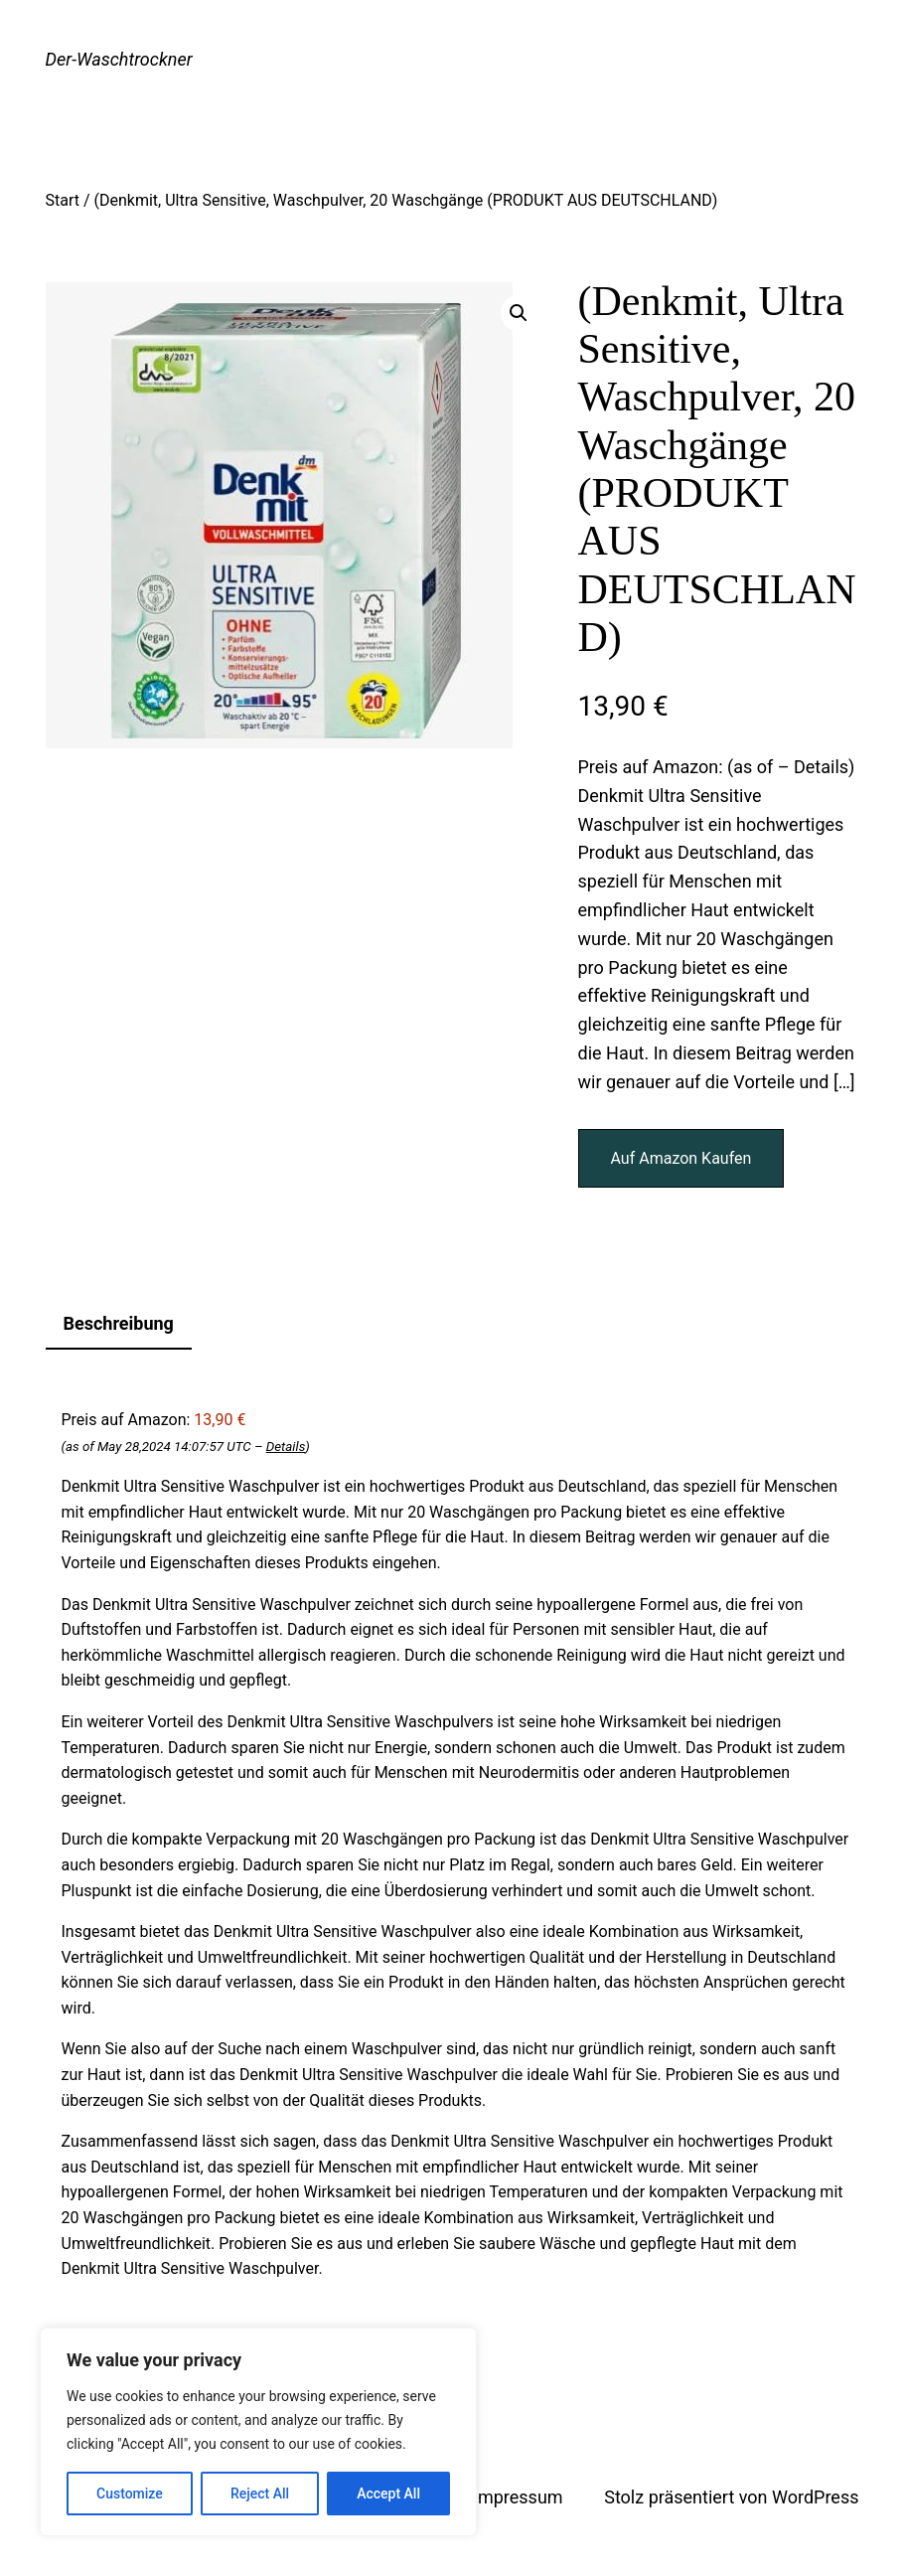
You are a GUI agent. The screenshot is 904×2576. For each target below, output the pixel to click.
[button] (518, 313)
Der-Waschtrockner (119, 59)
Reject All (259, 2493)
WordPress (815, 2497)
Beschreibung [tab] (119, 1323)
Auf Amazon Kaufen (681, 1158)
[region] (258, 2432)
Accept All (388, 2493)
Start (62, 200)
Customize (129, 2493)
